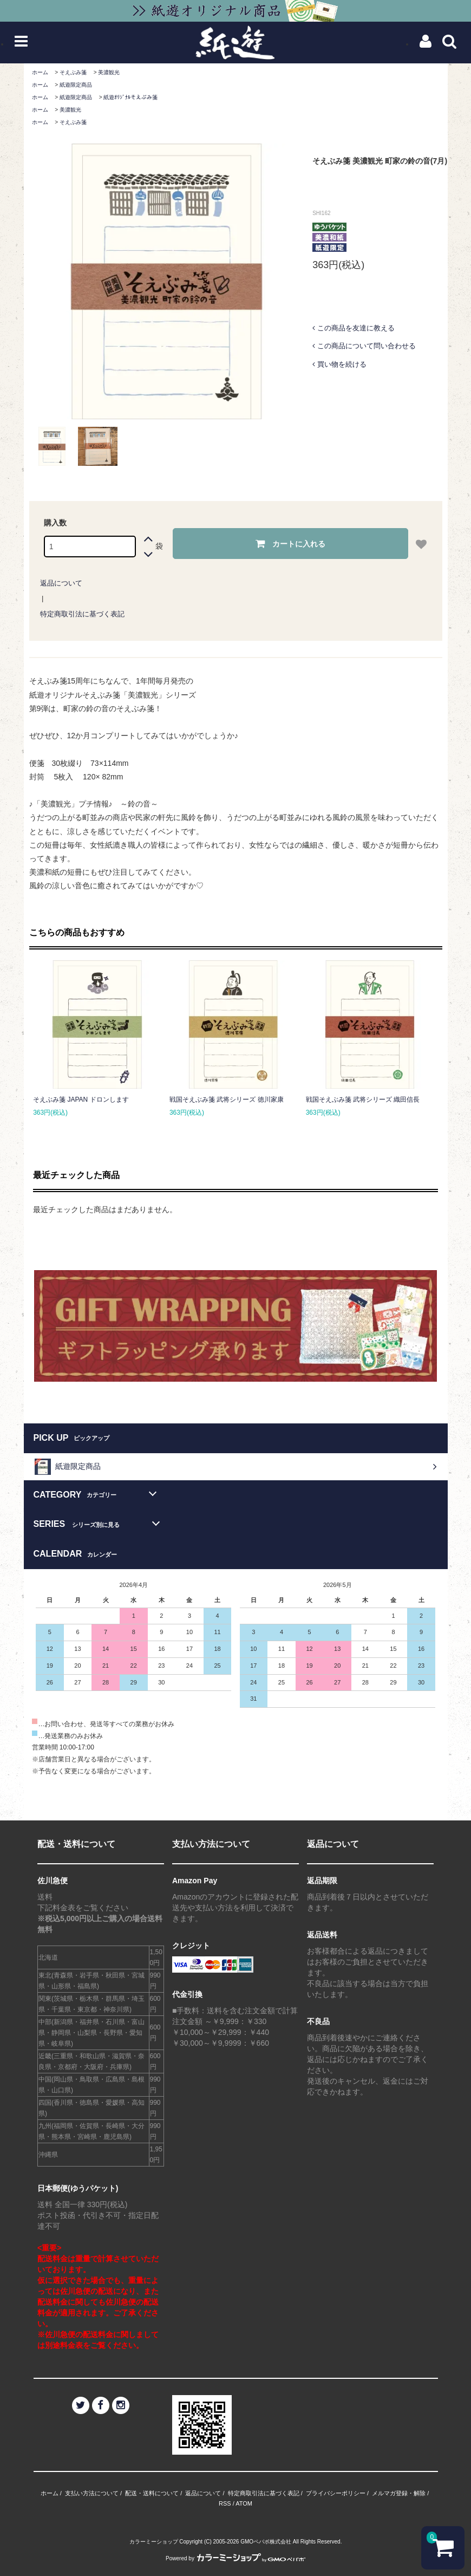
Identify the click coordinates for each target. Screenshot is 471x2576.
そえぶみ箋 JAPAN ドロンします (80, 1099)
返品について (61, 583)
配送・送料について (152, 2493)
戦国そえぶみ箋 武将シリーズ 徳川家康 (226, 1099)
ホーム (40, 72)
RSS (225, 2503)
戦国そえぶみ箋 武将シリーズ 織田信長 (363, 1099)
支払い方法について (92, 2493)
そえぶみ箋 (73, 72)
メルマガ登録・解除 (399, 2493)
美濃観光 (109, 72)
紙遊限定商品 (76, 85)
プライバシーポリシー (335, 2493)
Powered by (235, 2558)
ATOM (244, 2503)
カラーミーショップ (153, 2542)
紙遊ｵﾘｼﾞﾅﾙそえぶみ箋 (130, 97)
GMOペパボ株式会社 (265, 2542)
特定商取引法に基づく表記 (82, 614)
